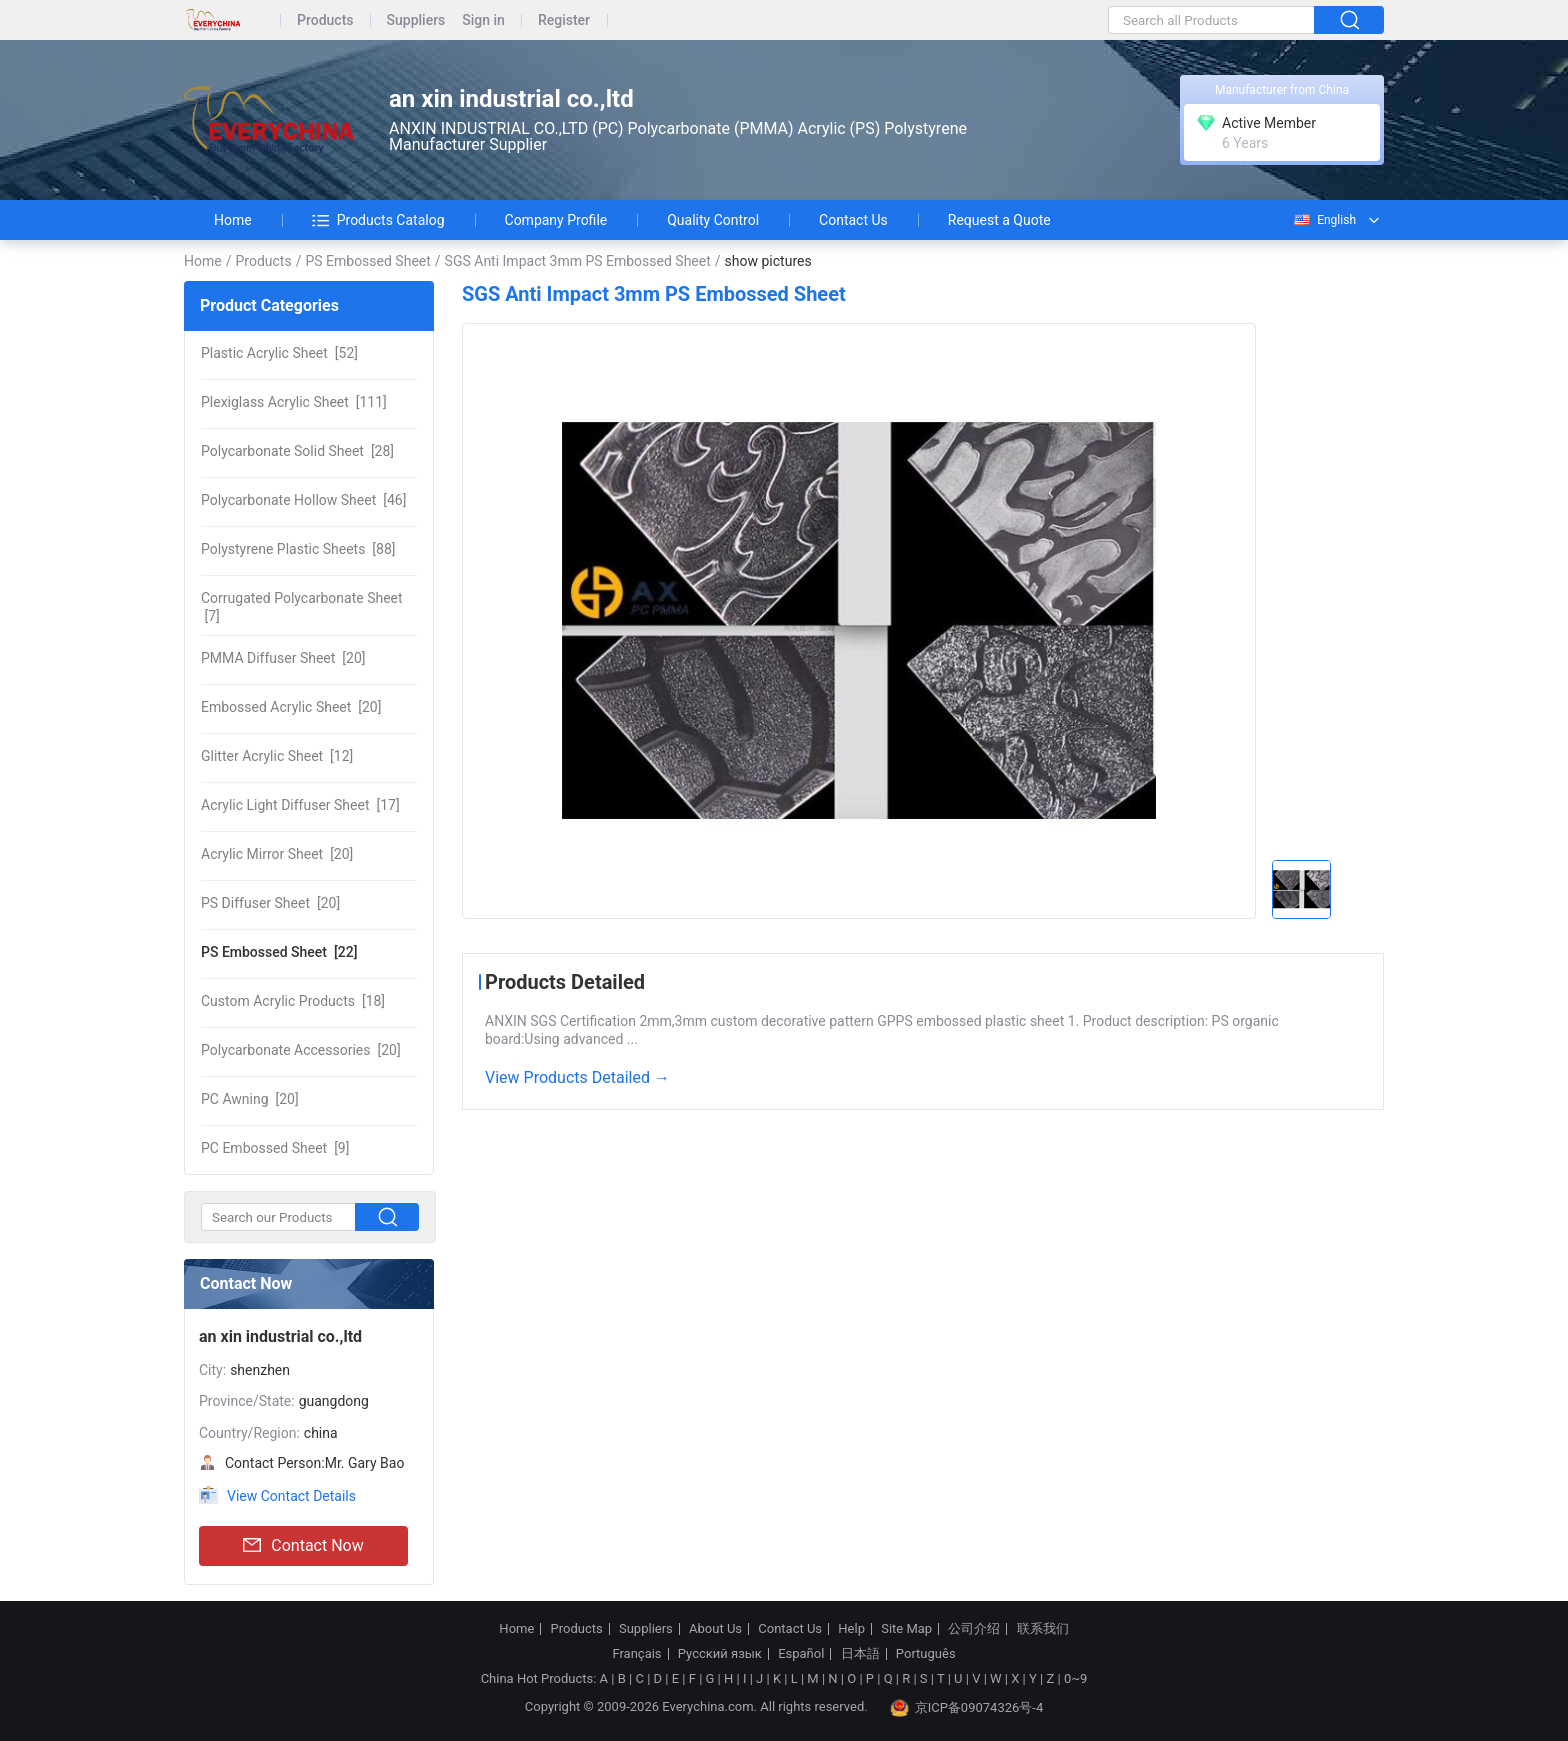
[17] (300, 805)
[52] (279, 353)
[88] (298, 549)
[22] (279, 952)
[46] (303, 500)
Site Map (906, 1629)
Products (325, 20)
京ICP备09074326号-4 (967, 1708)
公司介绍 (974, 1629)
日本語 (860, 1654)
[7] (302, 607)
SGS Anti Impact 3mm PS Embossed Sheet (578, 261)
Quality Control (713, 220)
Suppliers (416, 20)
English (1324, 220)
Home (233, 220)
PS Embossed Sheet (367, 261)
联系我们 (1043, 1629)
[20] (283, 658)
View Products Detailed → (577, 1077)
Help (851, 1629)
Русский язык (720, 1654)
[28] (297, 451)
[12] (277, 756)
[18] (293, 1001)
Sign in (483, 20)
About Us (715, 1629)
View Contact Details (291, 1496)
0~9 (1075, 1678)
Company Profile (556, 220)
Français (636, 1654)
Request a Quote (999, 220)
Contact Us (853, 220)
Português (926, 1654)
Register (564, 20)
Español (801, 1654)
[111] (294, 402)
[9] (275, 1148)
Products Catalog (378, 220)
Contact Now (303, 1546)
